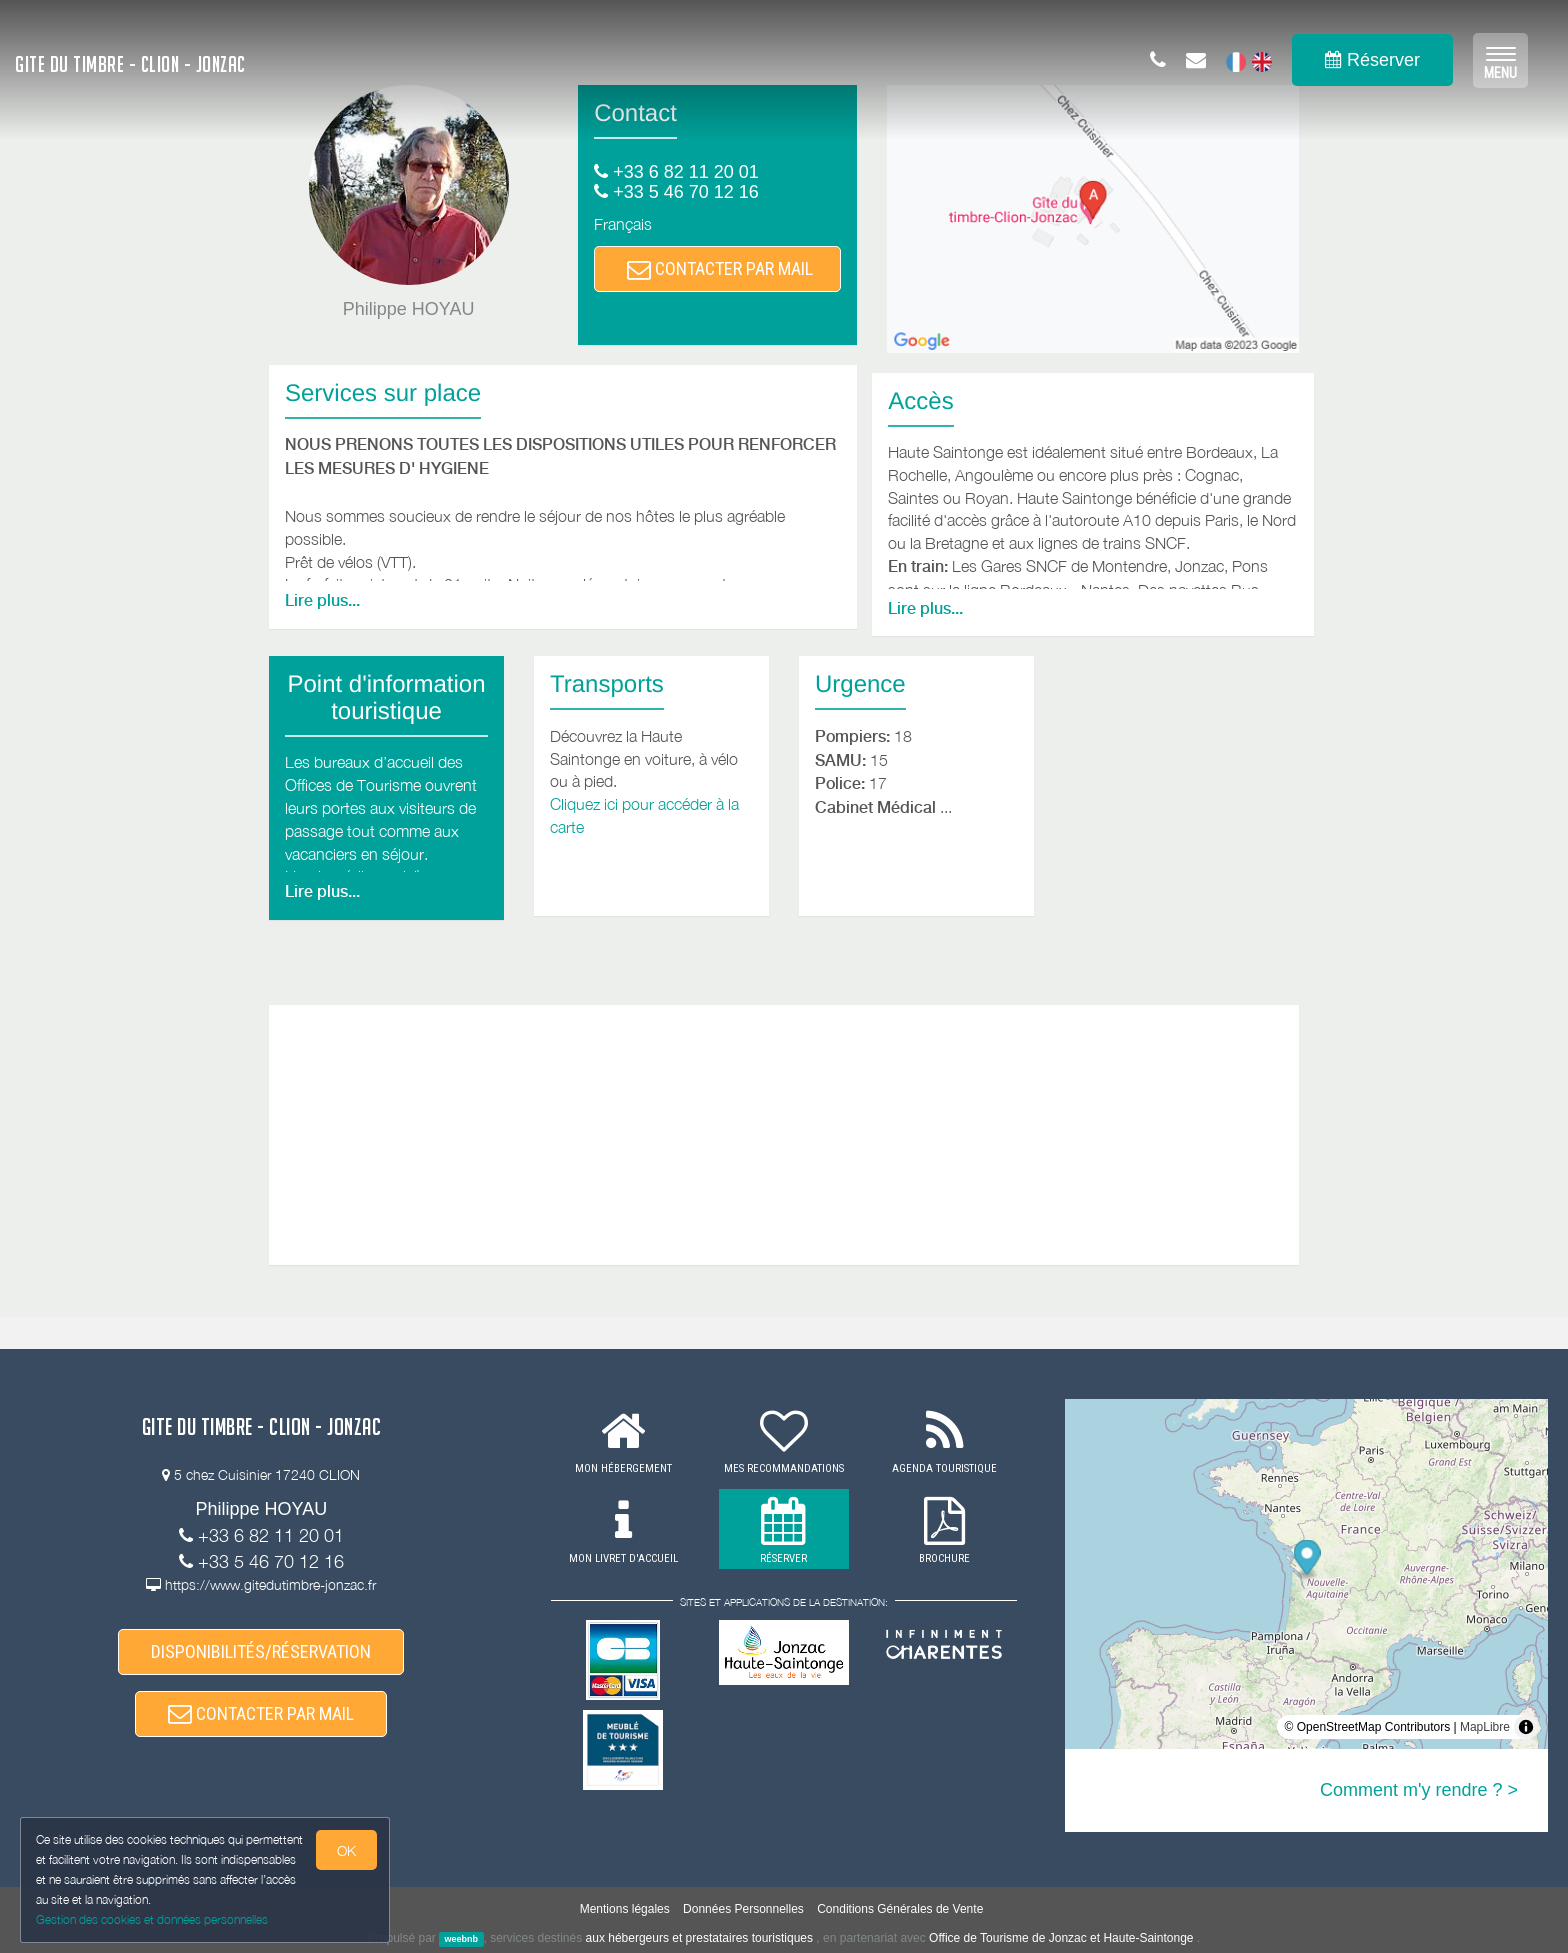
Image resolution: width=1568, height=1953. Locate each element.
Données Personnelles (743, 1909)
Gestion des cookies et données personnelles (152, 1919)
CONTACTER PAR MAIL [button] (720, 268)
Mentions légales (625, 1909)
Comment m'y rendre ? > (1419, 1790)
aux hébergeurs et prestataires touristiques (699, 1938)
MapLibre (1485, 1727)
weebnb (462, 1939)
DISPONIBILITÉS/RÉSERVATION (261, 1651)
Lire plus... (322, 600)
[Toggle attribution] (1526, 1727)
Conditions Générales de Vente (900, 1909)
